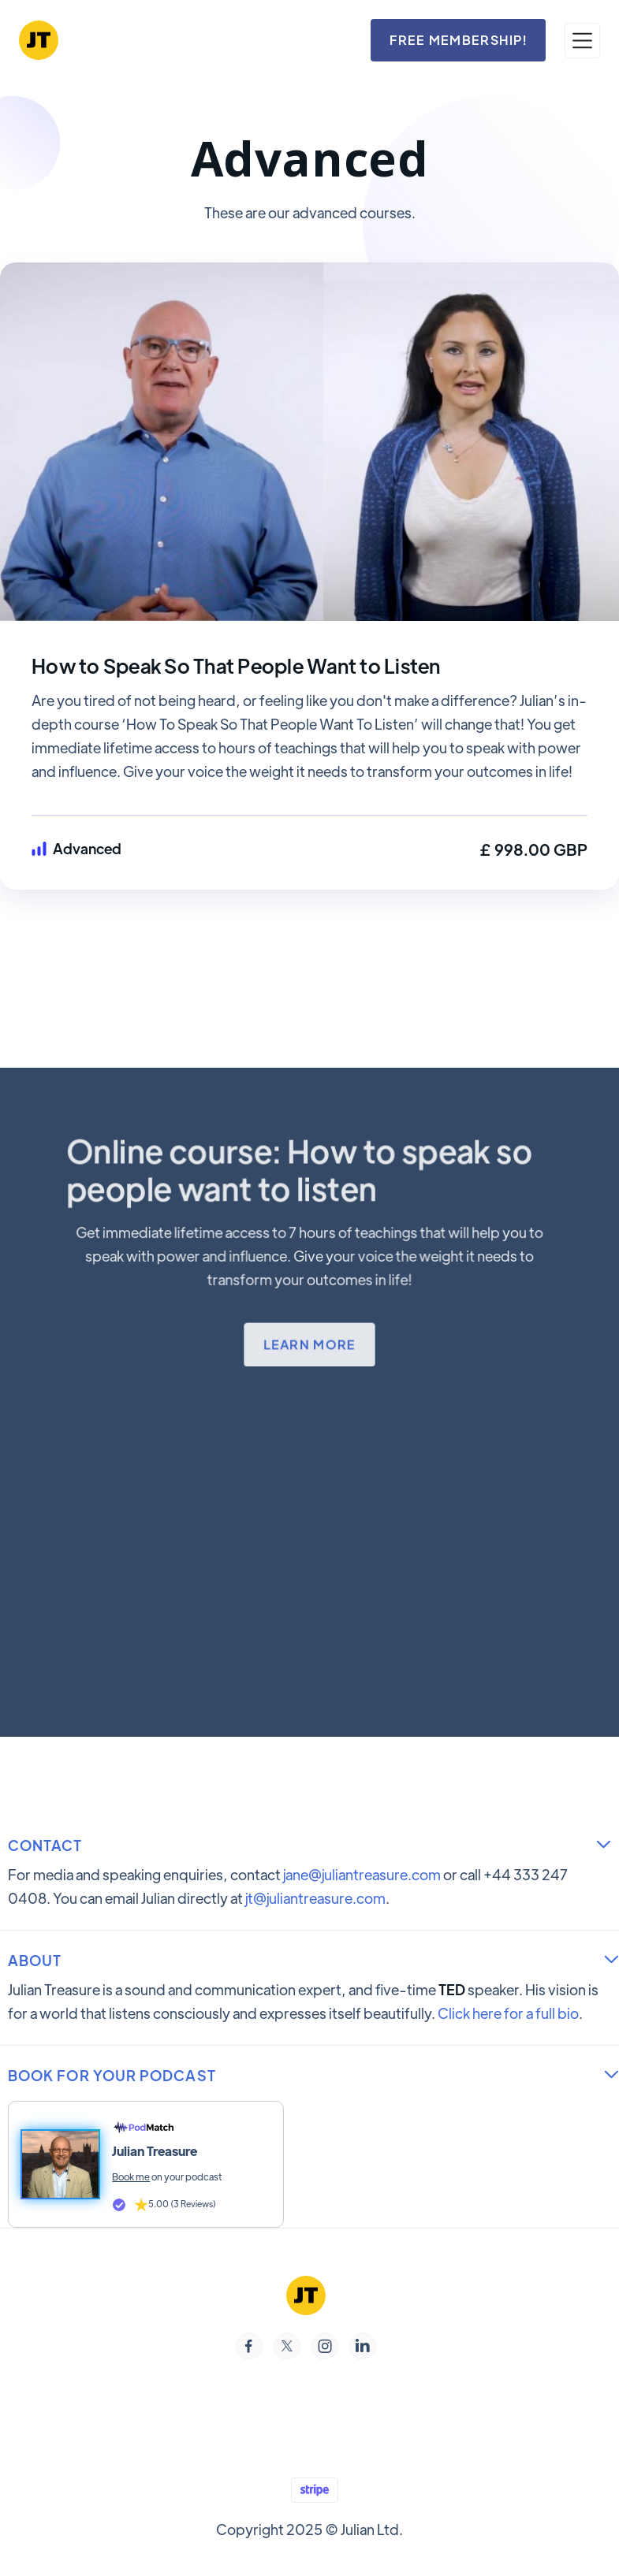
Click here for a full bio (508, 2013)
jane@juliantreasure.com (362, 1874)
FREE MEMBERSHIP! (458, 40)
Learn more (309, 1343)
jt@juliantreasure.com (315, 1898)
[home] (38, 40)
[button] (582, 40)
